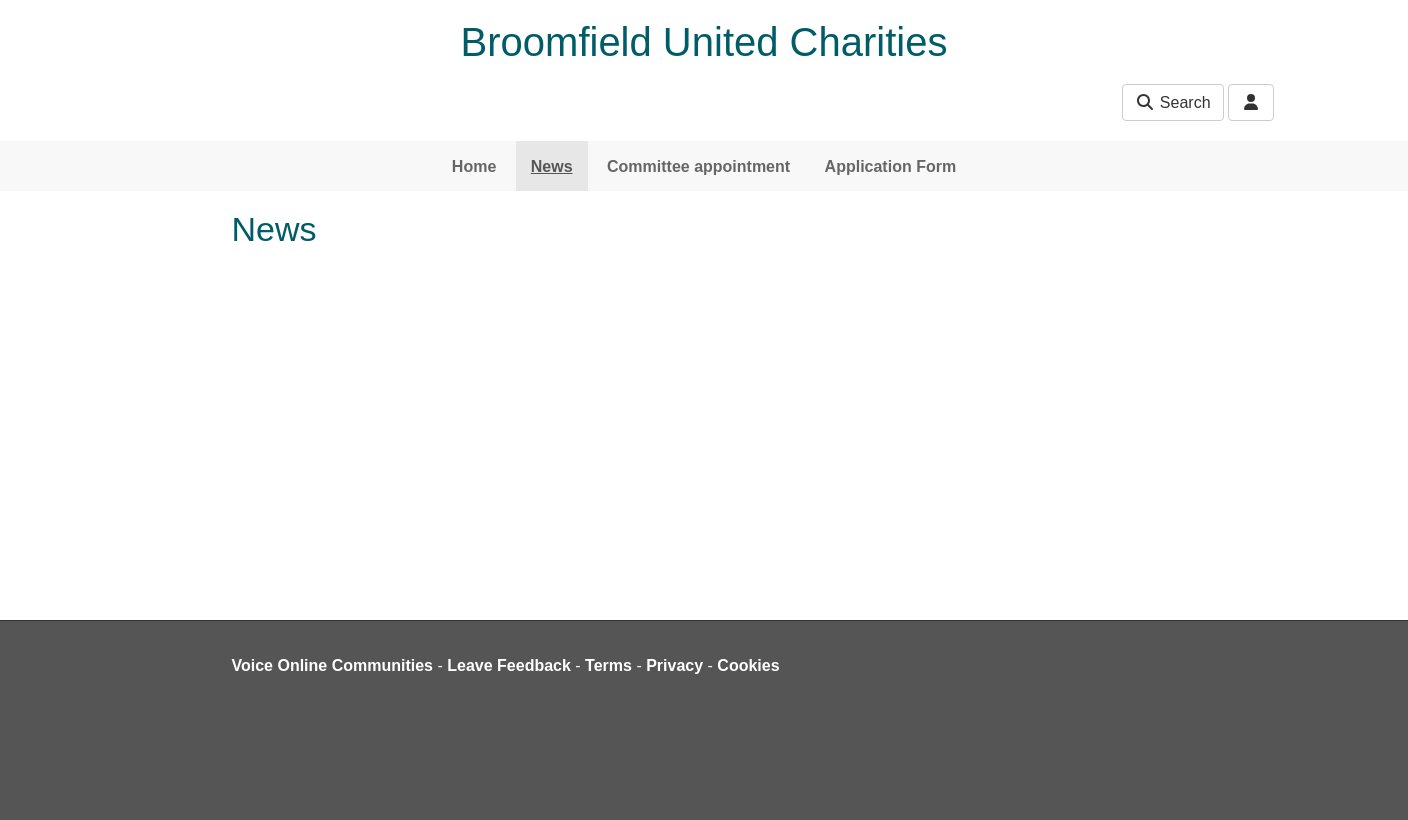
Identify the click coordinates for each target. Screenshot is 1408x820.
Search (1172, 102)
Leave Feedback (509, 665)
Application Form (891, 166)
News (552, 166)
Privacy (674, 665)
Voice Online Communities (333, 665)
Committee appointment (698, 166)
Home (474, 166)
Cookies (748, 665)
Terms (608, 665)
